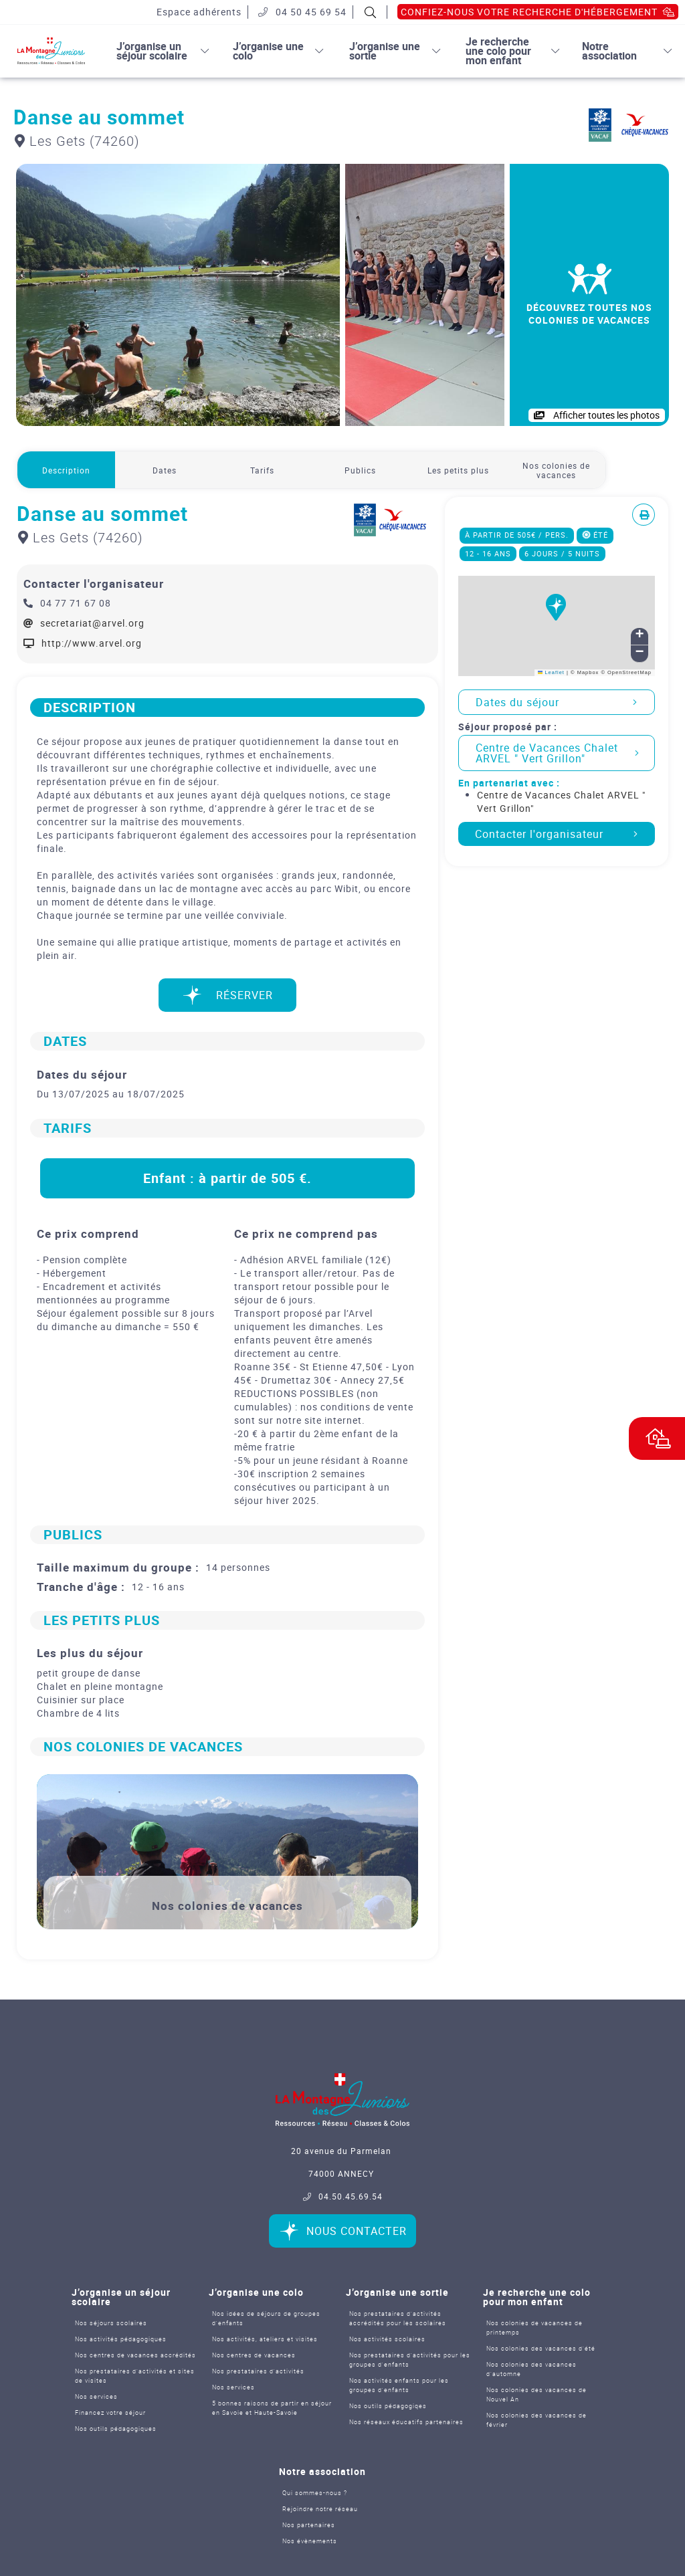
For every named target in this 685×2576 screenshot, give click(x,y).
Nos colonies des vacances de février (536, 2420)
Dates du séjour (557, 702)
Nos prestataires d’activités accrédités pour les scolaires (397, 2318)
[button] (556, 615)
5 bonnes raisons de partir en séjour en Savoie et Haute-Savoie (272, 2408)
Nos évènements (309, 2541)
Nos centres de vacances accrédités (135, 2355)
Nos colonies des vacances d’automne (531, 2369)
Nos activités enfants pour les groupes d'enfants (399, 2385)
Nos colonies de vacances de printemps (534, 2328)
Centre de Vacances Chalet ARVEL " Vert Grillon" (557, 753)
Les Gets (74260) (76, 141)
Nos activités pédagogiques (121, 2339)
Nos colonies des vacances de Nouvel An (536, 2394)
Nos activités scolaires (387, 2339)
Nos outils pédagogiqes (388, 2405)
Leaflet (551, 672)
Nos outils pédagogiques (116, 2428)
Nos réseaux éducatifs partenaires (406, 2422)
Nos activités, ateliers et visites (265, 2339)
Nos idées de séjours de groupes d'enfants (266, 2318)
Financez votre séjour (110, 2412)
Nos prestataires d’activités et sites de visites (135, 2376)
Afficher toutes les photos (597, 415)
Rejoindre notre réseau (320, 2508)
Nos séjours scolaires (111, 2323)
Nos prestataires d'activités (258, 2371)
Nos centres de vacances (254, 2355)
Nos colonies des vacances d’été (540, 2348)
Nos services (96, 2396)
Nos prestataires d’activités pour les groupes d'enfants (409, 2360)
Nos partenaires (308, 2524)
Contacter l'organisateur (556, 834)
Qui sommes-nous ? (314, 2492)
